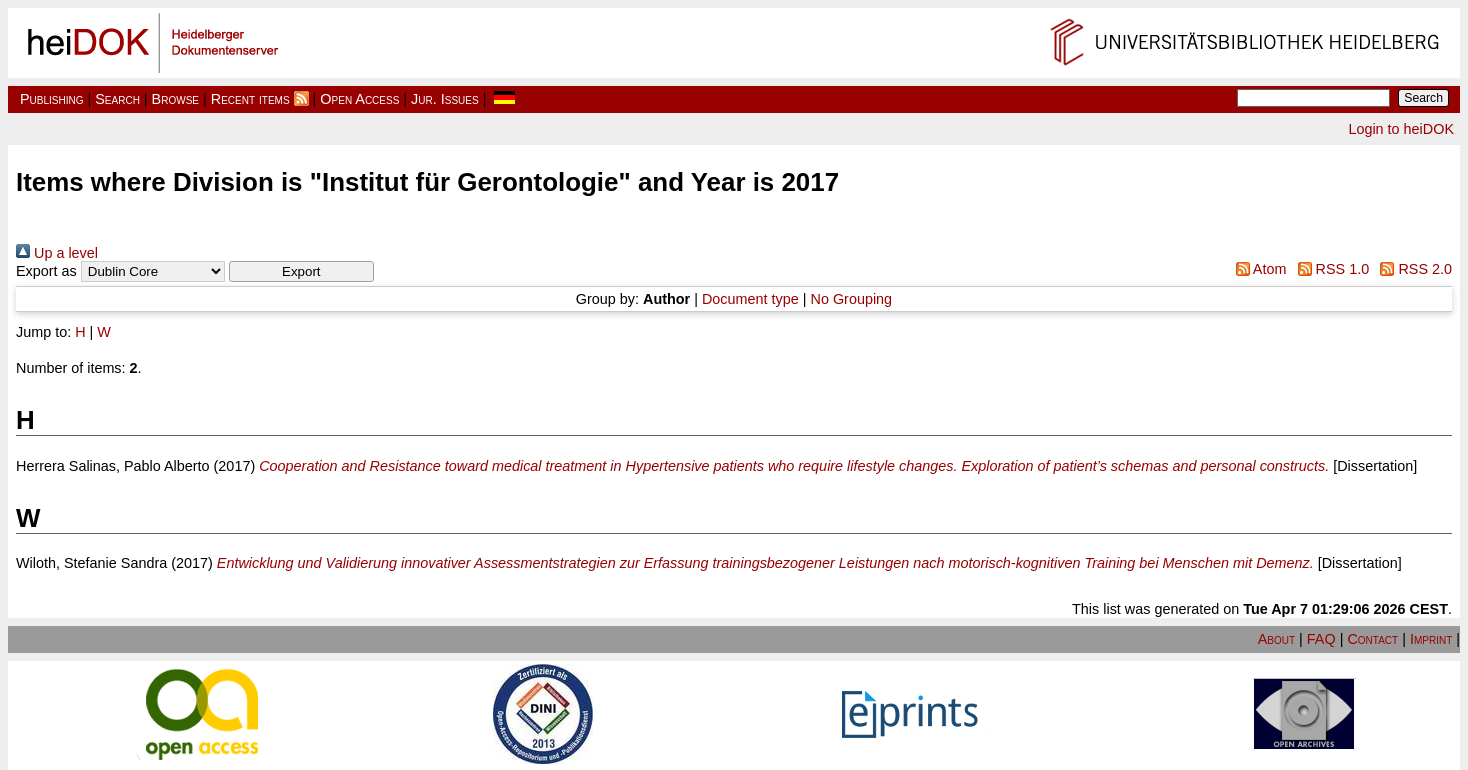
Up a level (57, 253)
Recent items (250, 99)
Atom (1257, 269)
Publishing (52, 99)
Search (117, 99)
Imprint (1431, 639)
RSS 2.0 (1412, 269)
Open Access (359, 99)
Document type (750, 299)
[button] (301, 271)
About (1276, 639)
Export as (46, 271)
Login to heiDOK (1401, 129)
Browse (175, 99)
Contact (1372, 639)
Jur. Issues (445, 99)
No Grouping (852, 299)
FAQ (1321, 639)
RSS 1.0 (1329, 269)
